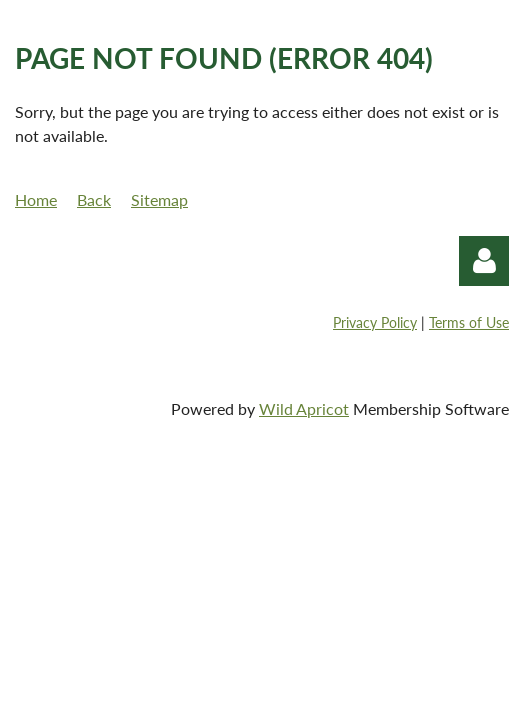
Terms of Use (469, 322)
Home (36, 199)
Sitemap (159, 199)
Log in (484, 261)
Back (94, 199)
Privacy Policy (375, 322)
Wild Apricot (304, 408)
